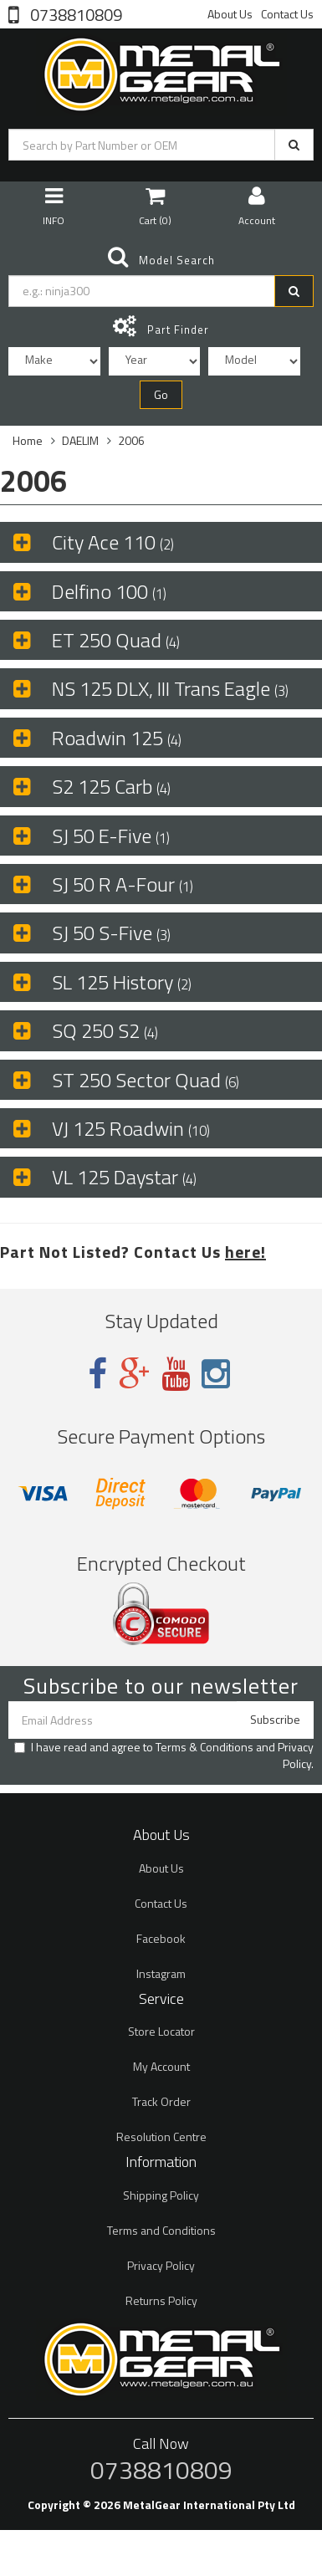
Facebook (161, 1938)
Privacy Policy (296, 1755)
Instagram (161, 1973)
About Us (230, 14)
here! (245, 1252)
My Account (161, 2066)
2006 (131, 440)
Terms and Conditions (161, 2230)
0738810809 (74, 13)
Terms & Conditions (204, 1747)
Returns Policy (161, 2300)
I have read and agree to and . (164, 1755)
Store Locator (161, 2031)
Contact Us (287, 14)
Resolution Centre (161, 2136)
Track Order (161, 2101)
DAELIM (80, 440)
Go (161, 394)
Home (28, 440)
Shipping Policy (161, 2195)
